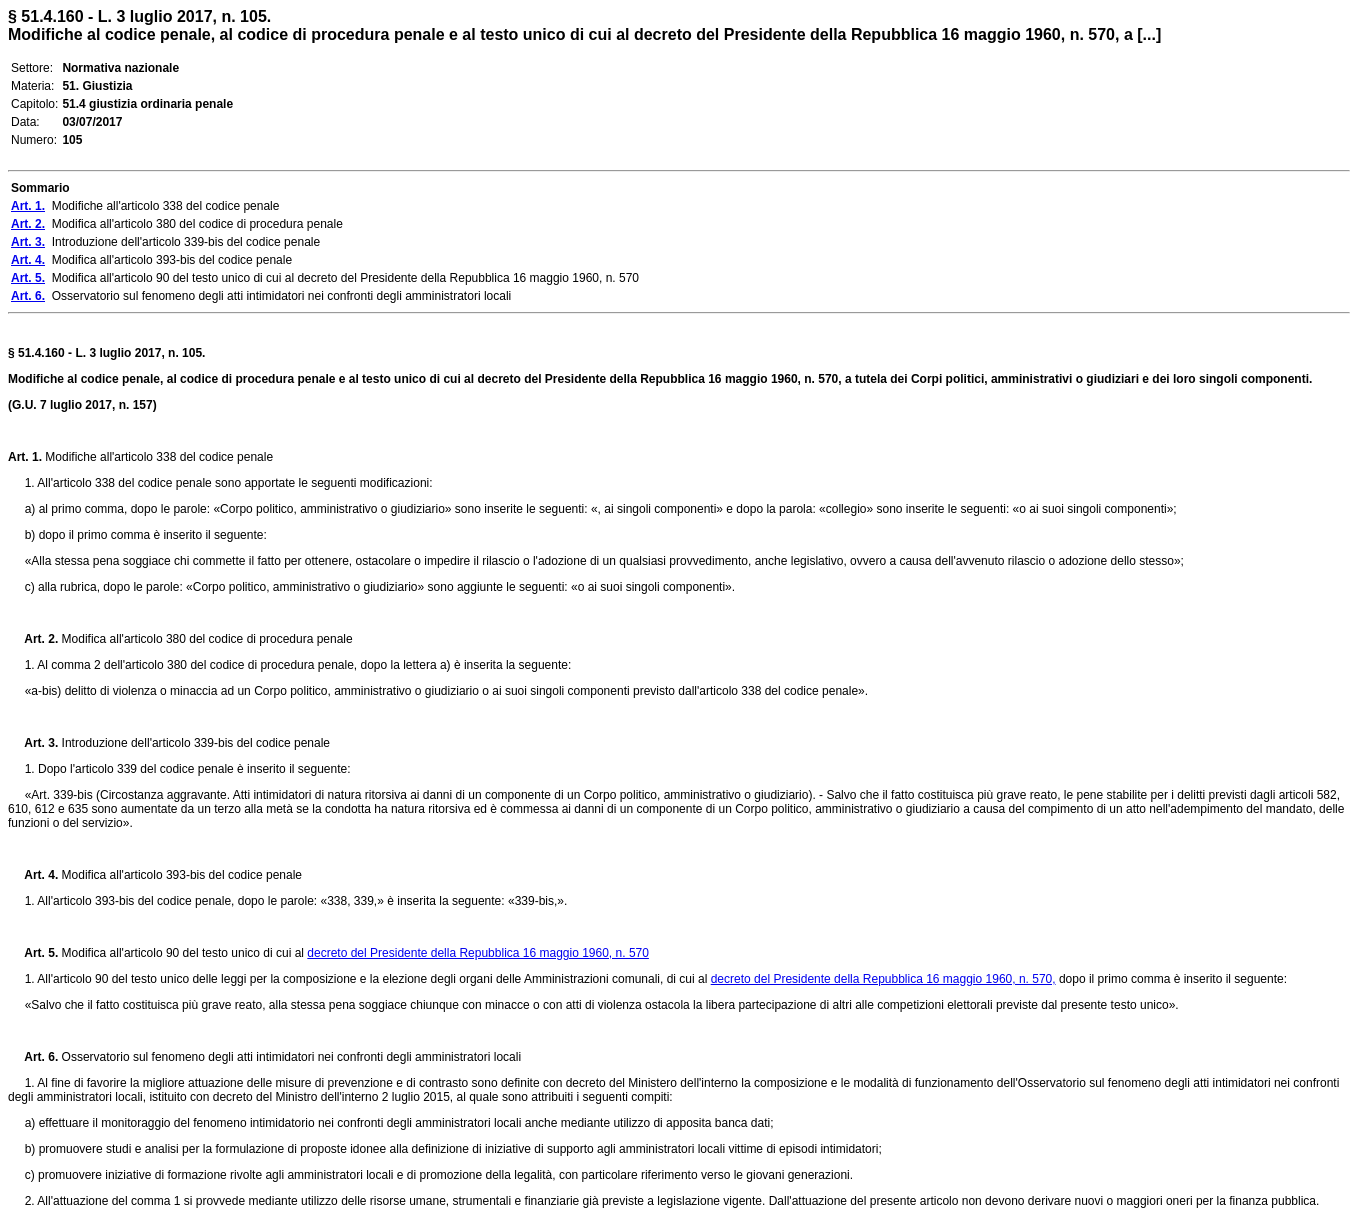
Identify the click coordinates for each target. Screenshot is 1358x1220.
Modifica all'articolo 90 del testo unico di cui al (182, 953)
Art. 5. (33, 953)
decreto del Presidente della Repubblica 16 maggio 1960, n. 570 (478, 953)
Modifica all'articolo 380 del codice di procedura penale (205, 639)
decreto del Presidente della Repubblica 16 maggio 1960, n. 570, (883, 979)
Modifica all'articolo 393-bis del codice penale (180, 875)
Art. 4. (33, 875)
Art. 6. (33, 1057)
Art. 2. (33, 639)
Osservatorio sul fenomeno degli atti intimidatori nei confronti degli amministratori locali (289, 1057)
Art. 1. (25, 457)
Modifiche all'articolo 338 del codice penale (157, 457)
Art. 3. (33, 743)
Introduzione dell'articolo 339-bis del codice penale (194, 743)
